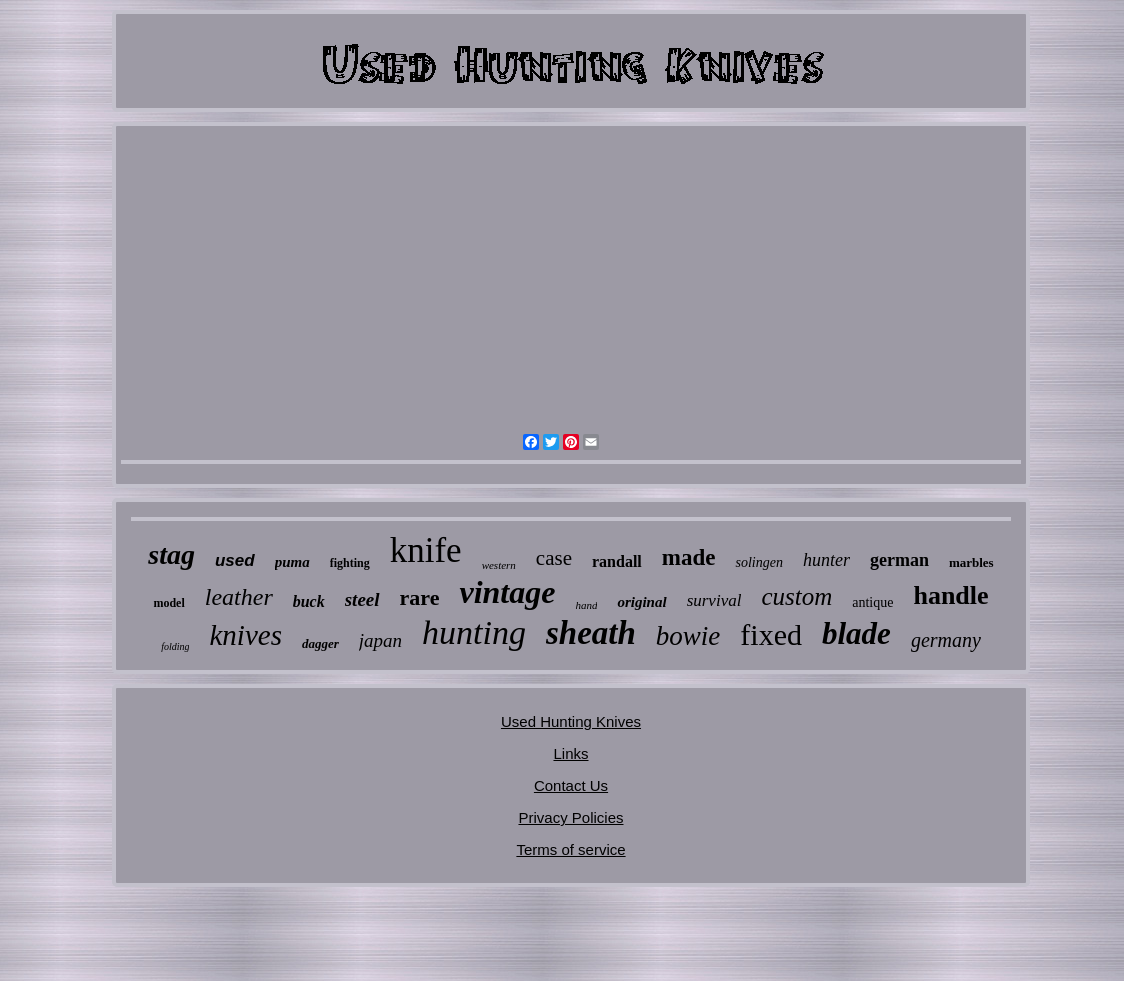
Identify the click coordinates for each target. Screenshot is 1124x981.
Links (570, 753)
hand (586, 605)
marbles (971, 562)
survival (714, 600)
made (689, 557)
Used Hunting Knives (571, 721)
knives (245, 635)
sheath (591, 633)
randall (617, 561)
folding (175, 646)
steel (362, 599)
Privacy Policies (570, 817)
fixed (771, 634)
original (641, 602)
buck (309, 601)
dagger (320, 643)
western (499, 565)
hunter (826, 560)
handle (950, 595)
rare (420, 597)
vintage (507, 592)
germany (946, 640)
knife (426, 550)
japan (380, 640)
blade (856, 633)
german (899, 560)
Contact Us (571, 785)
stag (171, 554)
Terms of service (570, 849)
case (554, 558)
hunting (474, 632)
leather (239, 597)
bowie (688, 636)
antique (872, 602)
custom (796, 596)
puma (292, 562)
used (235, 560)
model (168, 603)
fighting (350, 563)
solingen (758, 562)
